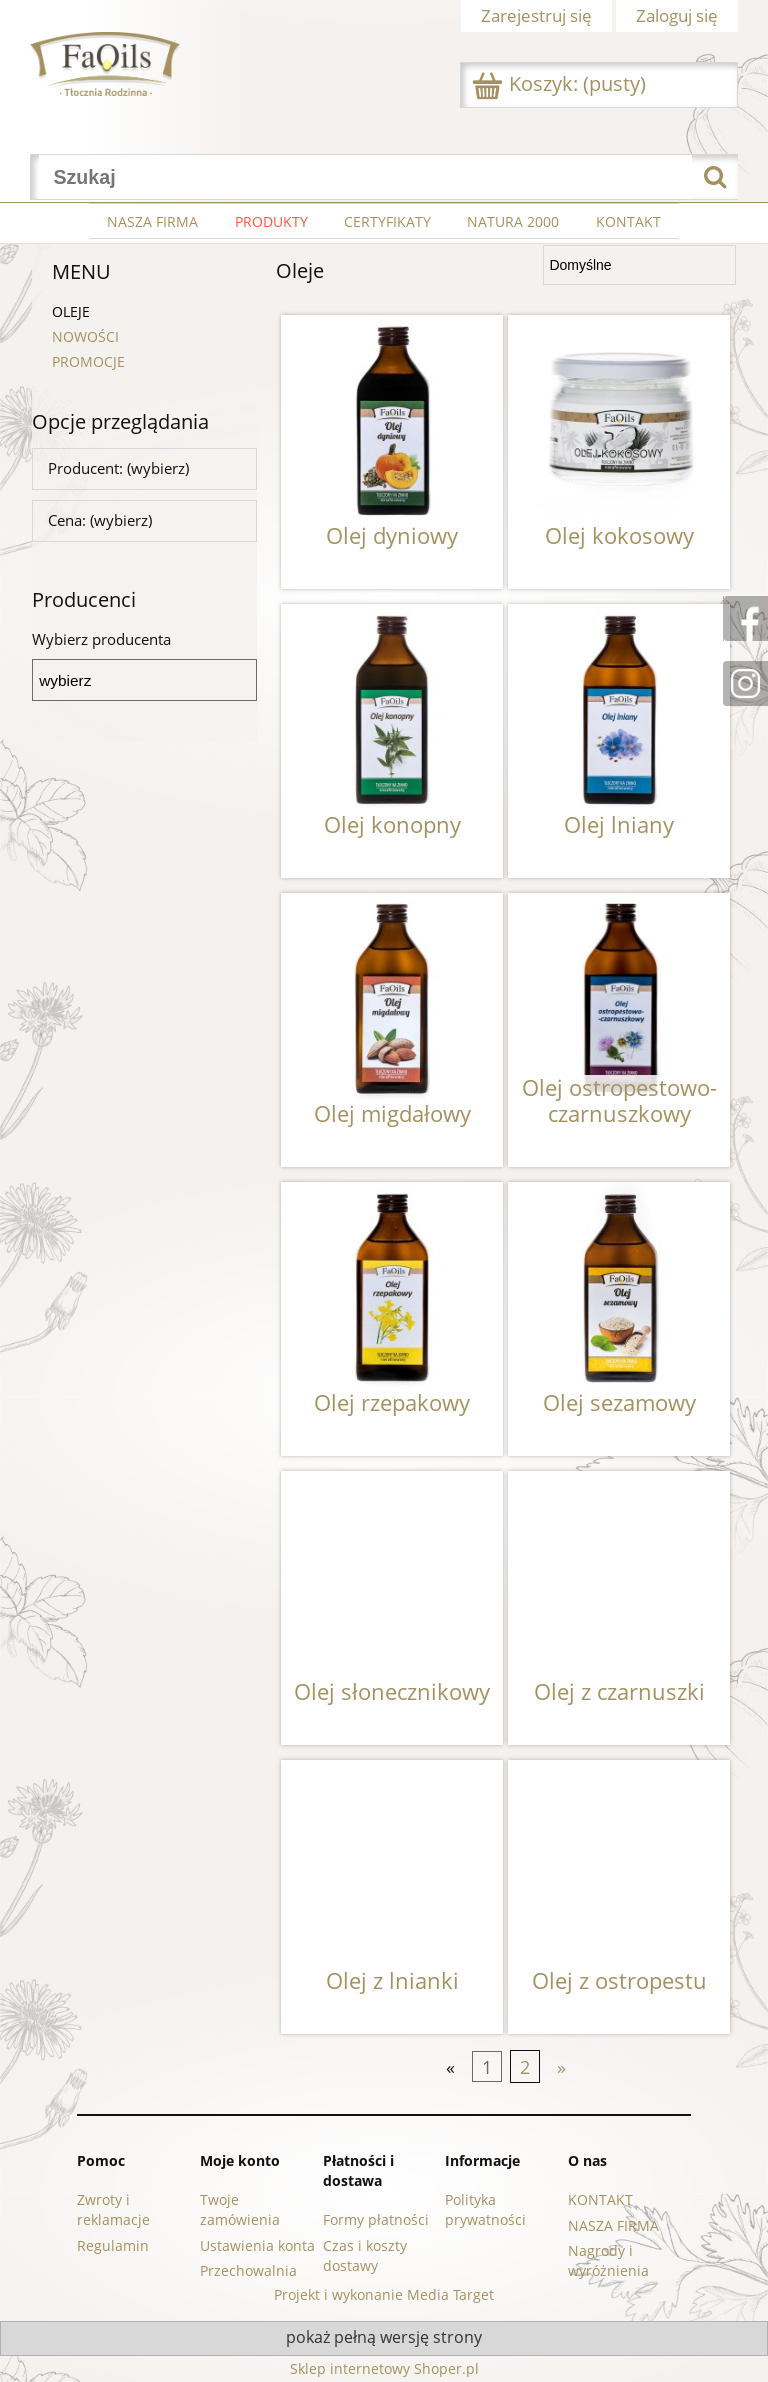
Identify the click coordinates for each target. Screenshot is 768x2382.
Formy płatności (376, 2219)
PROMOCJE (88, 361)
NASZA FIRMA (613, 2225)
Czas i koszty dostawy (365, 2255)
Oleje (71, 311)
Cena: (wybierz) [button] (100, 520)
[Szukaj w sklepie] (366, 177)
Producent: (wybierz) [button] (118, 468)
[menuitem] (152, 221)
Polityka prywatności (485, 2209)
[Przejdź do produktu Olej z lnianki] (392, 1897)
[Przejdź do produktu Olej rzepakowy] (392, 1319)
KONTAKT (600, 2199)
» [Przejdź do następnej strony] (561, 2066)
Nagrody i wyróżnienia (608, 2260)
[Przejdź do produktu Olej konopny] (392, 741)
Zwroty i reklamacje (113, 2209)
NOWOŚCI (85, 336)
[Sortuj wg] (639, 265)
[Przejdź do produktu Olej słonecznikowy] (392, 1608)
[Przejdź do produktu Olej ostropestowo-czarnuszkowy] (619, 1030)
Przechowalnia (248, 2270)
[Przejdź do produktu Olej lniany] (619, 741)
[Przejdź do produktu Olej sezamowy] (619, 1319)
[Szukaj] (715, 177)
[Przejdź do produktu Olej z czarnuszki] (619, 1608)
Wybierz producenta (101, 640)
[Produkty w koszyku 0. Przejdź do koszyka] (560, 85)
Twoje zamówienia (240, 2209)
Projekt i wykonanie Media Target (384, 2294)
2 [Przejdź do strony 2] (525, 2066)
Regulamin (113, 2245)
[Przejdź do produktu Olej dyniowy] (392, 452)
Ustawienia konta (257, 2245)
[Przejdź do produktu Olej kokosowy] (619, 452)
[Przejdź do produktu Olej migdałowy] (392, 1030)
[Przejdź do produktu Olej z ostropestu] (619, 1897)
